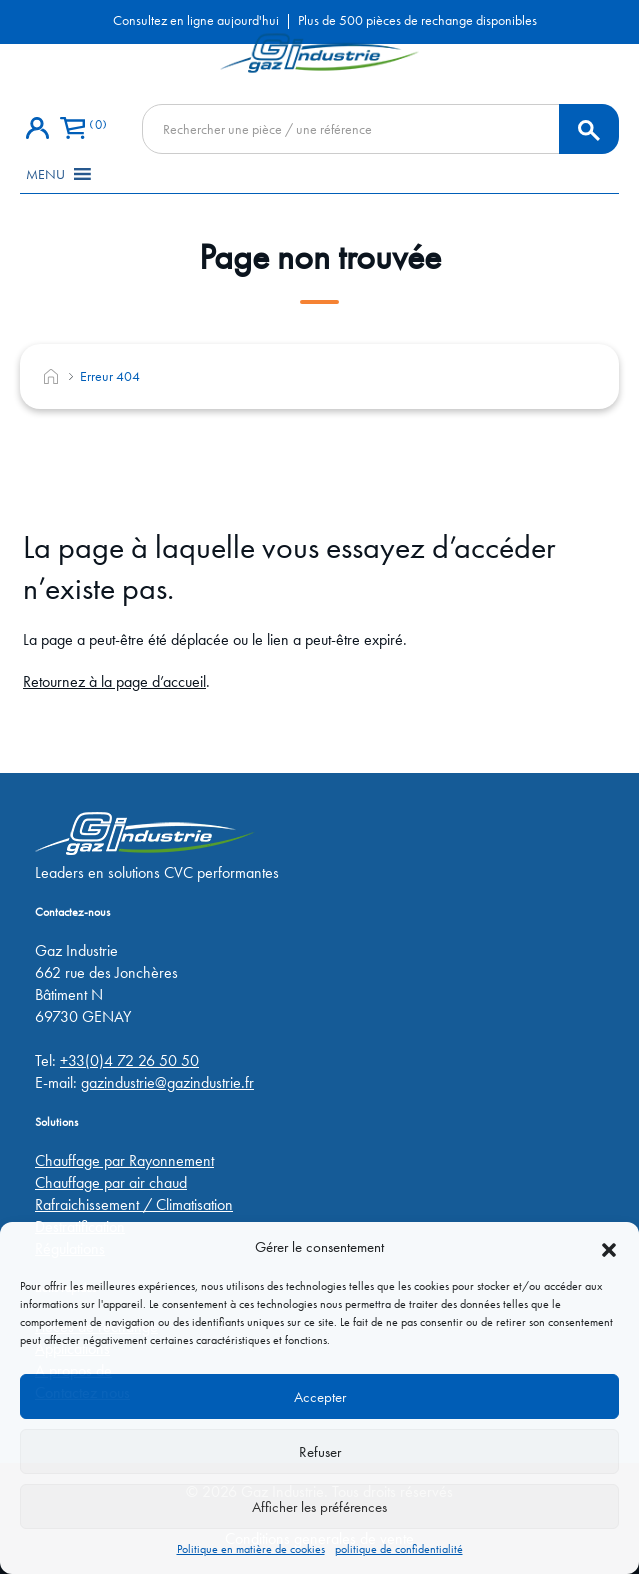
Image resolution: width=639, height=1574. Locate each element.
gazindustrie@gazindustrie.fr (167, 1082)
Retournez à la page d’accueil (114, 681)
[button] (609, 1247)
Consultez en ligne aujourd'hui (196, 20)
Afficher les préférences (319, 1507)
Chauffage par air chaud (111, 1182)
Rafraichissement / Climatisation (134, 1204)
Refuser (320, 1452)
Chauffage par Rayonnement (124, 1160)
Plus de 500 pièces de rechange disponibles (417, 20)
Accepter (320, 1397)
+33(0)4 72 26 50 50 (129, 1060)
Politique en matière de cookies (251, 1549)
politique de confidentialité (399, 1549)
